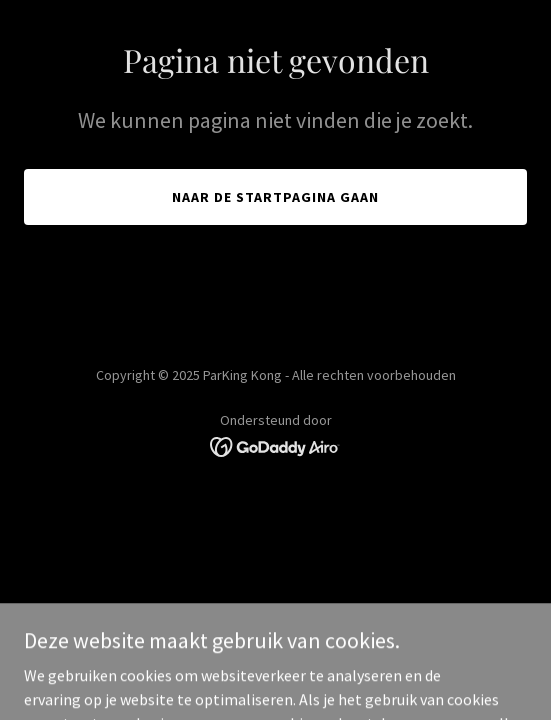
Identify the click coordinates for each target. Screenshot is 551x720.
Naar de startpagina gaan (275, 197)
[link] (275, 445)
